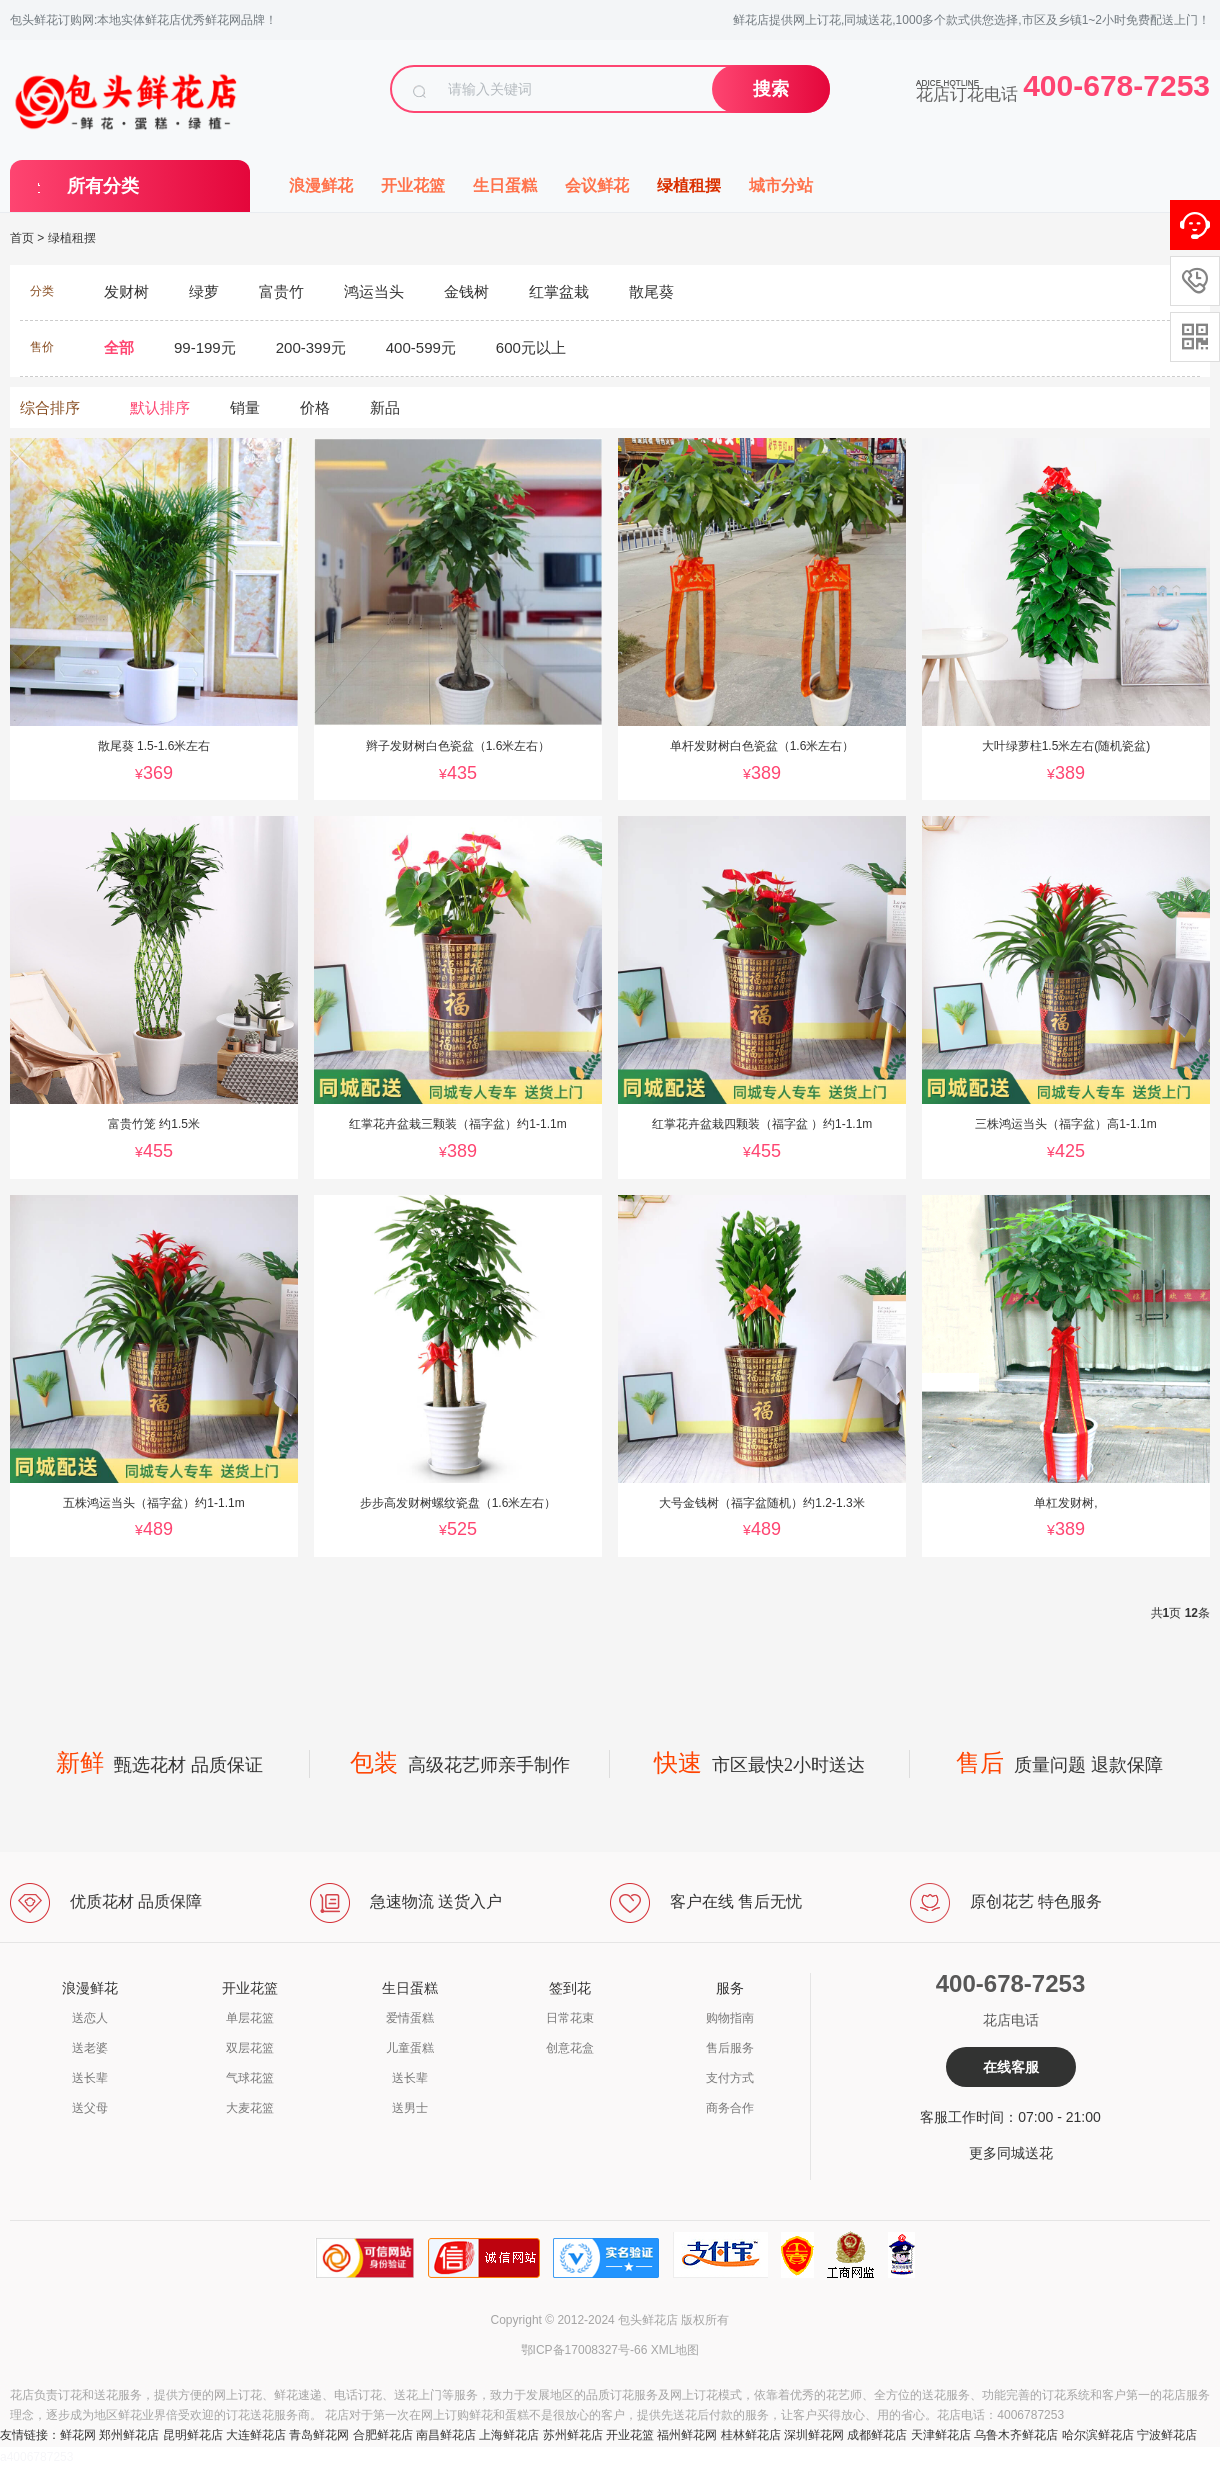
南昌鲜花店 (446, 2435)
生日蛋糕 (505, 185)
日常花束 (570, 2018)
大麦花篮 (250, 2108)
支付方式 (730, 2078)
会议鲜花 (597, 185)
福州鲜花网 (687, 2435)
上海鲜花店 (509, 2435)
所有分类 (103, 186)
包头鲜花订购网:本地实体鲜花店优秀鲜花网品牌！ (143, 20)
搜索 (771, 89)
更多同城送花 (1011, 2153)
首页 (22, 238)
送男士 (410, 2108)
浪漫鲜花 (321, 185)
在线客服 (1011, 2067)
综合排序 (50, 407)
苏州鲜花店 (573, 2435)
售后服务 (730, 2048)
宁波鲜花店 (1167, 2435)
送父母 (90, 2108)
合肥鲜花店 (383, 2435)
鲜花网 (78, 2435)
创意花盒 (570, 2048)
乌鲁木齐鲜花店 (1016, 2435)
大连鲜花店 (256, 2435)
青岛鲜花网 (319, 2435)
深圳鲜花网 (814, 2435)
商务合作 (730, 2108)
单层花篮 (250, 2018)
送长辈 (90, 2078)
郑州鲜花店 (129, 2435)
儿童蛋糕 (410, 2048)
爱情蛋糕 (410, 2018)
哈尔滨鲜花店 (1098, 2435)
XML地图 (675, 2350)
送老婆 (90, 2048)
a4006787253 (36, 2457)
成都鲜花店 (877, 2435)
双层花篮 (250, 2048)
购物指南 (730, 2018)
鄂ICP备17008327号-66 (584, 2350)
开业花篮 (413, 185)
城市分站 (781, 185)
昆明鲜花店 (193, 2435)
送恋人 (90, 2018)
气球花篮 (250, 2078)
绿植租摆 (689, 185)
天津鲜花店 (941, 2435)
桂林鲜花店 (751, 2435)
